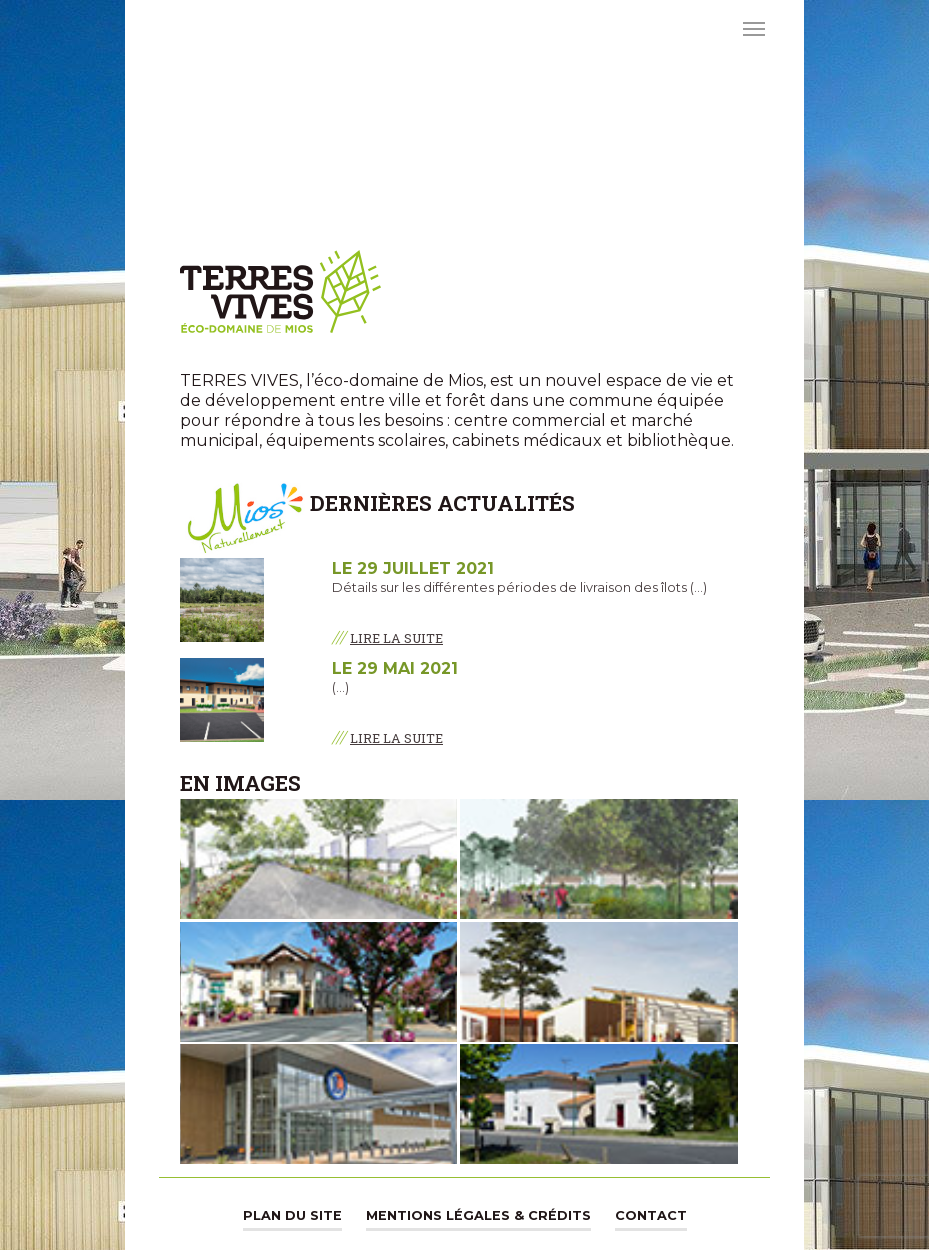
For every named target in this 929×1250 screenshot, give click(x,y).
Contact (651, 1215)
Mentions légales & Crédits (478, 1215)
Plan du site (292, 1215)
